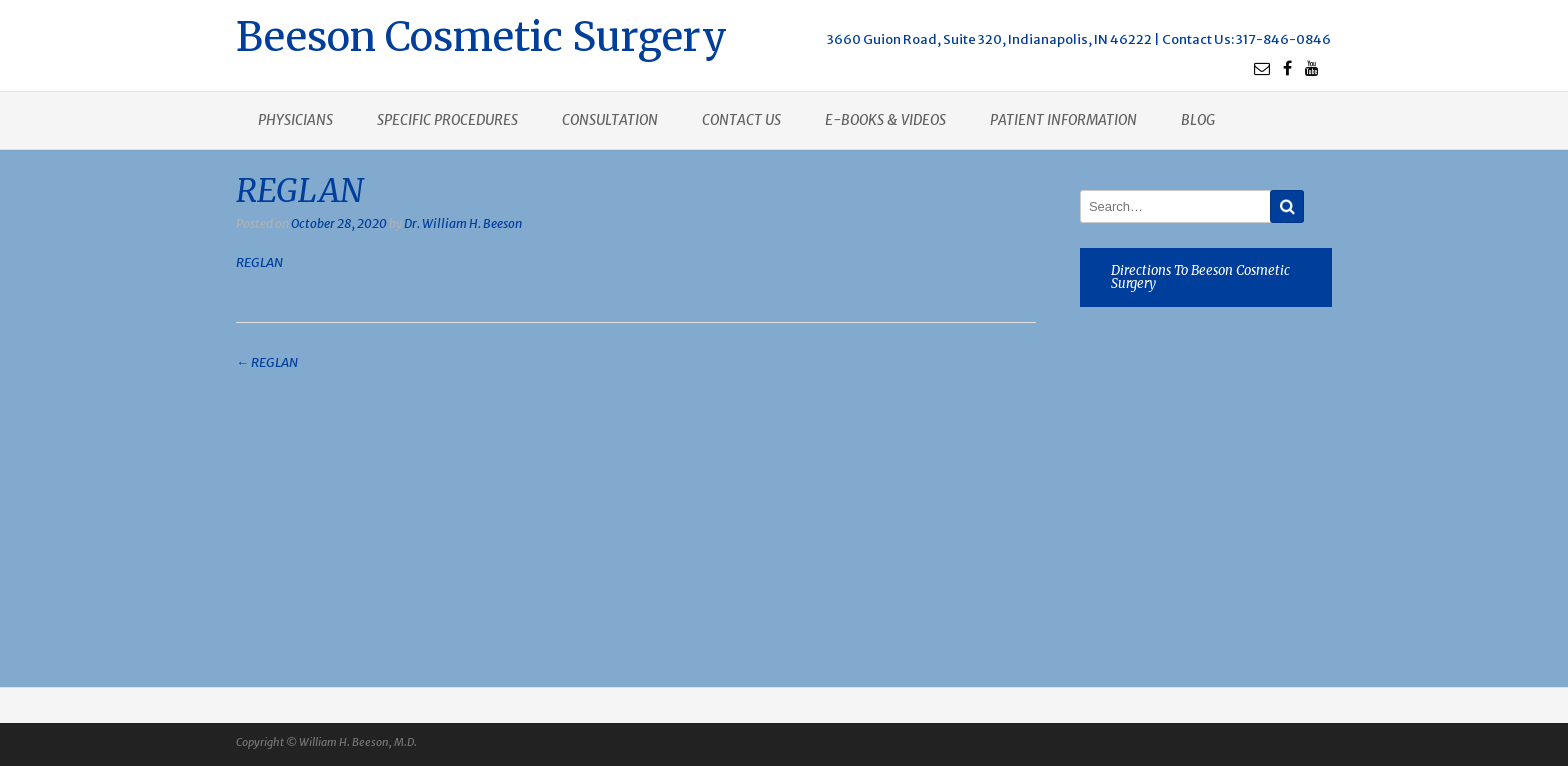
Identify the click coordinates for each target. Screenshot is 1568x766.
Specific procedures (447, 120)
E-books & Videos (885, 120)
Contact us (741, 120)
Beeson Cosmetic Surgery (481, 34)
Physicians (295, 120)
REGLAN (259, 262)
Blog (1198, 120)
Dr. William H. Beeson (463, 223)
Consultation (610, 120)
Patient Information (1063, 120)
